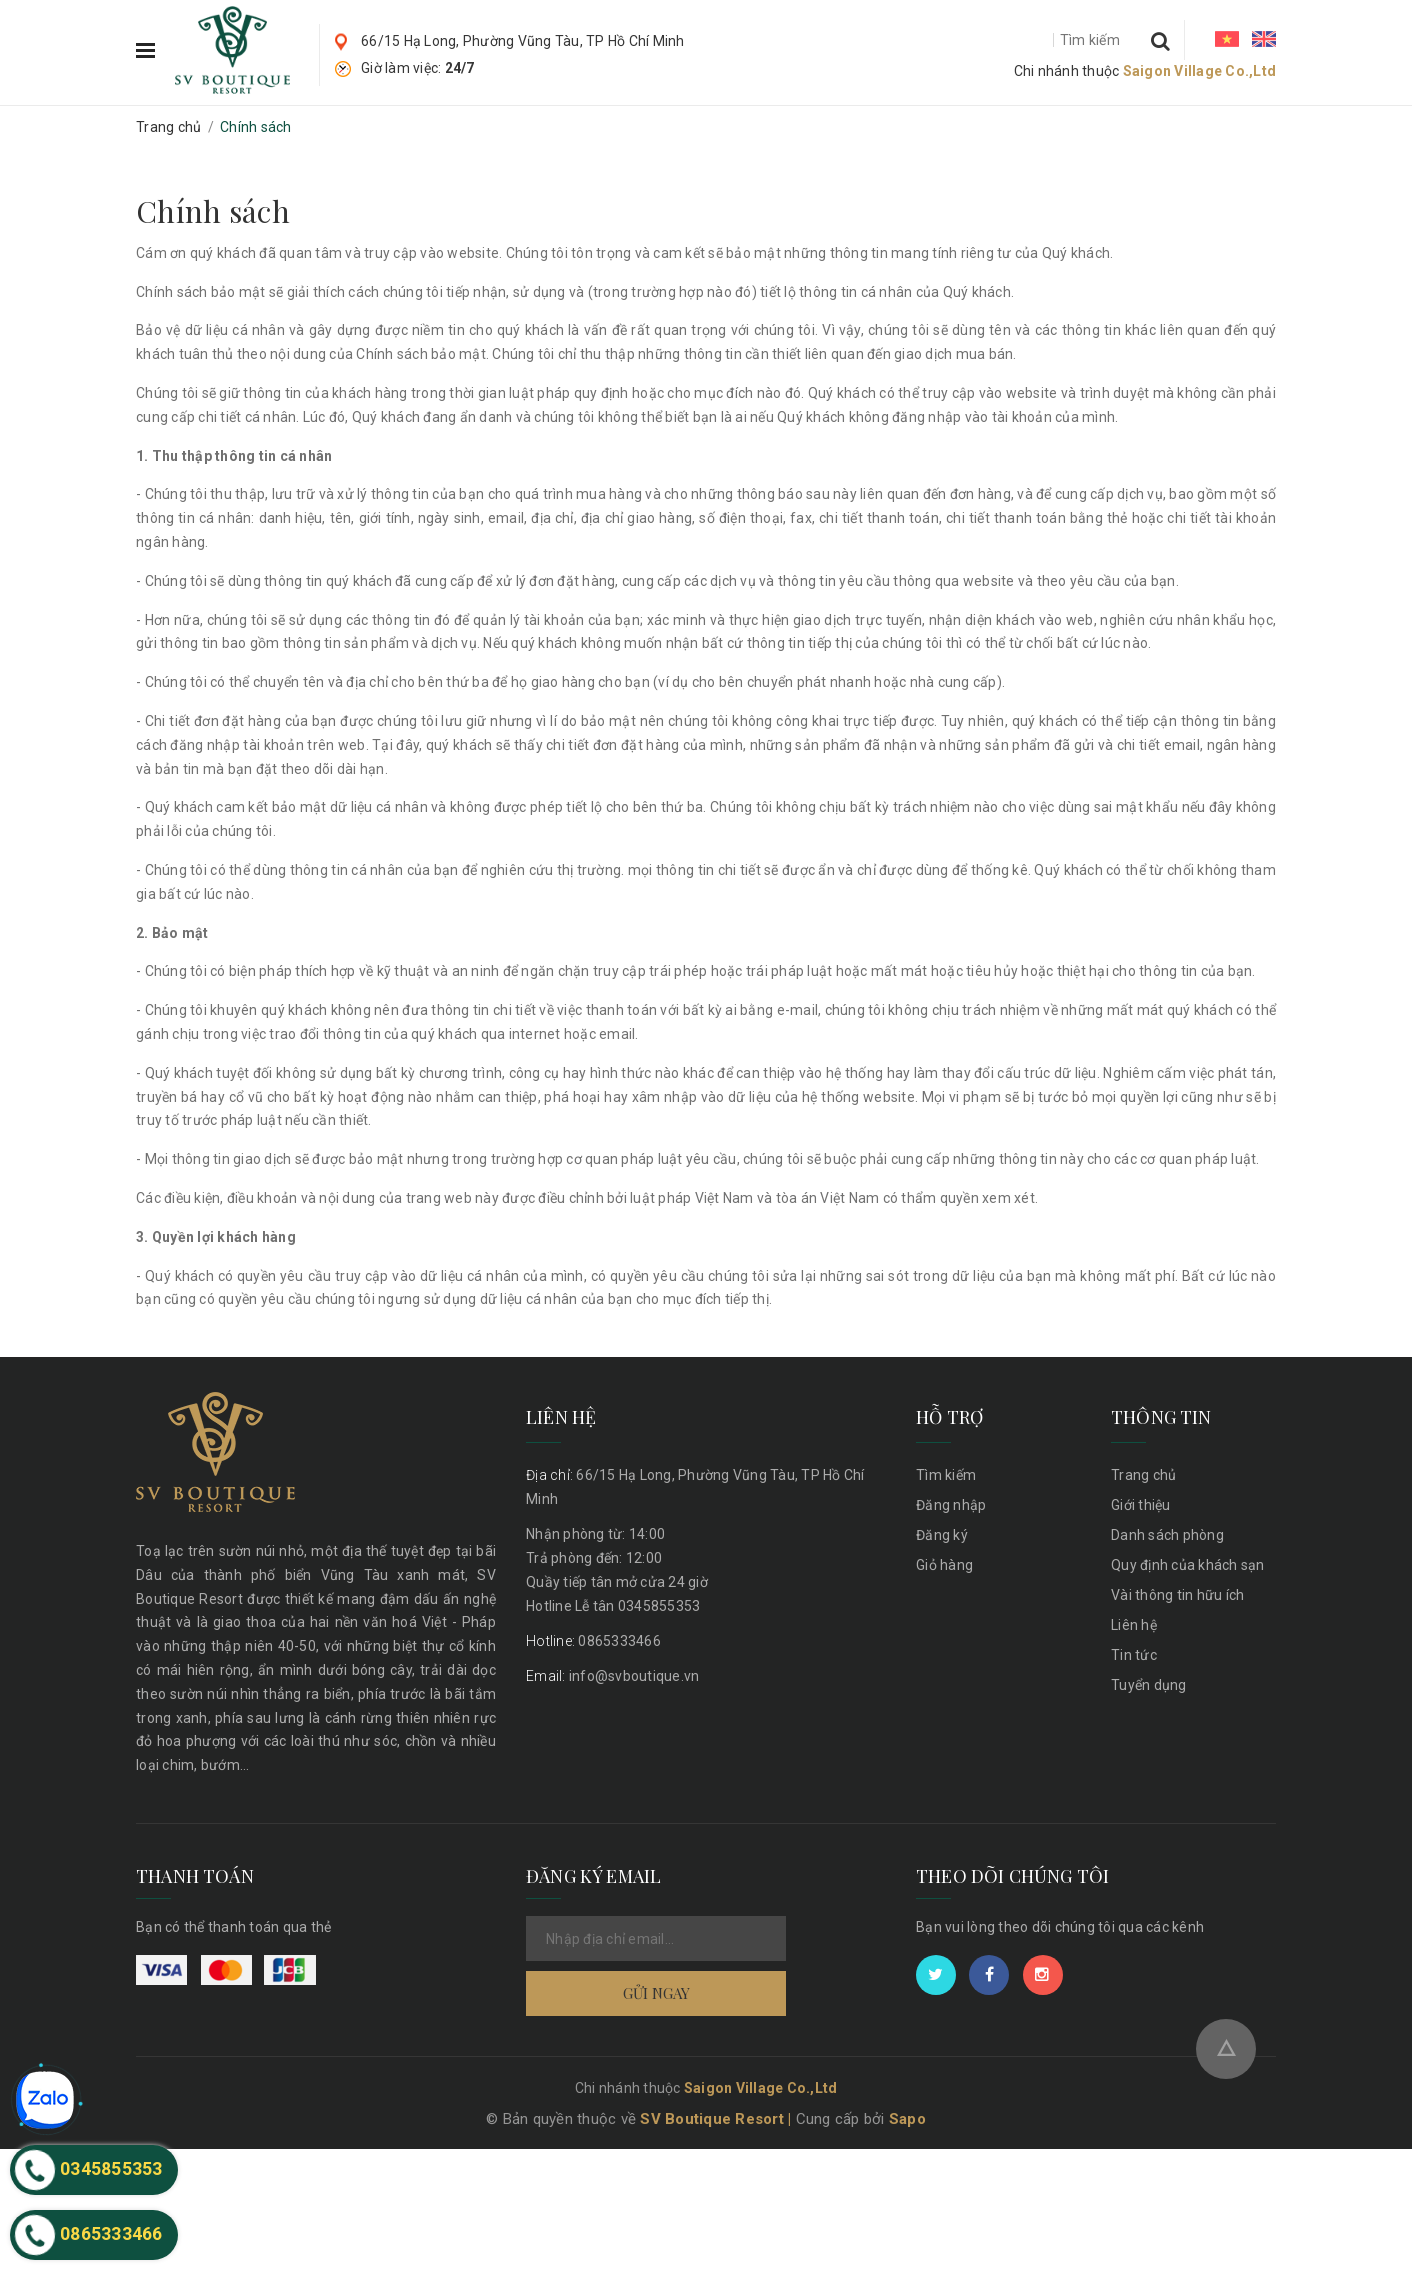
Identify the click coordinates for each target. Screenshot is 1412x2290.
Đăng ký (942, 1535)
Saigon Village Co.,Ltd (1200, 71)
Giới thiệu (1141, 1505)
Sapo (907, 2260)
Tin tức (1134, 1655)
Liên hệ (1134, 1625)
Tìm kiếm (946, 1475)
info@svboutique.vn (612, 1676)
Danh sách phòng (1167, 1535)
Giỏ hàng (944, 1565)
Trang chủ (1143, 1475)
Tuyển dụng (1149, 1685)
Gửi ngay (656, 2034)
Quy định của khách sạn (1188, 1565)
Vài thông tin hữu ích (1177, 1595)
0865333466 (593, 1641)
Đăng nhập (951, 1505)
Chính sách (213, 211)
